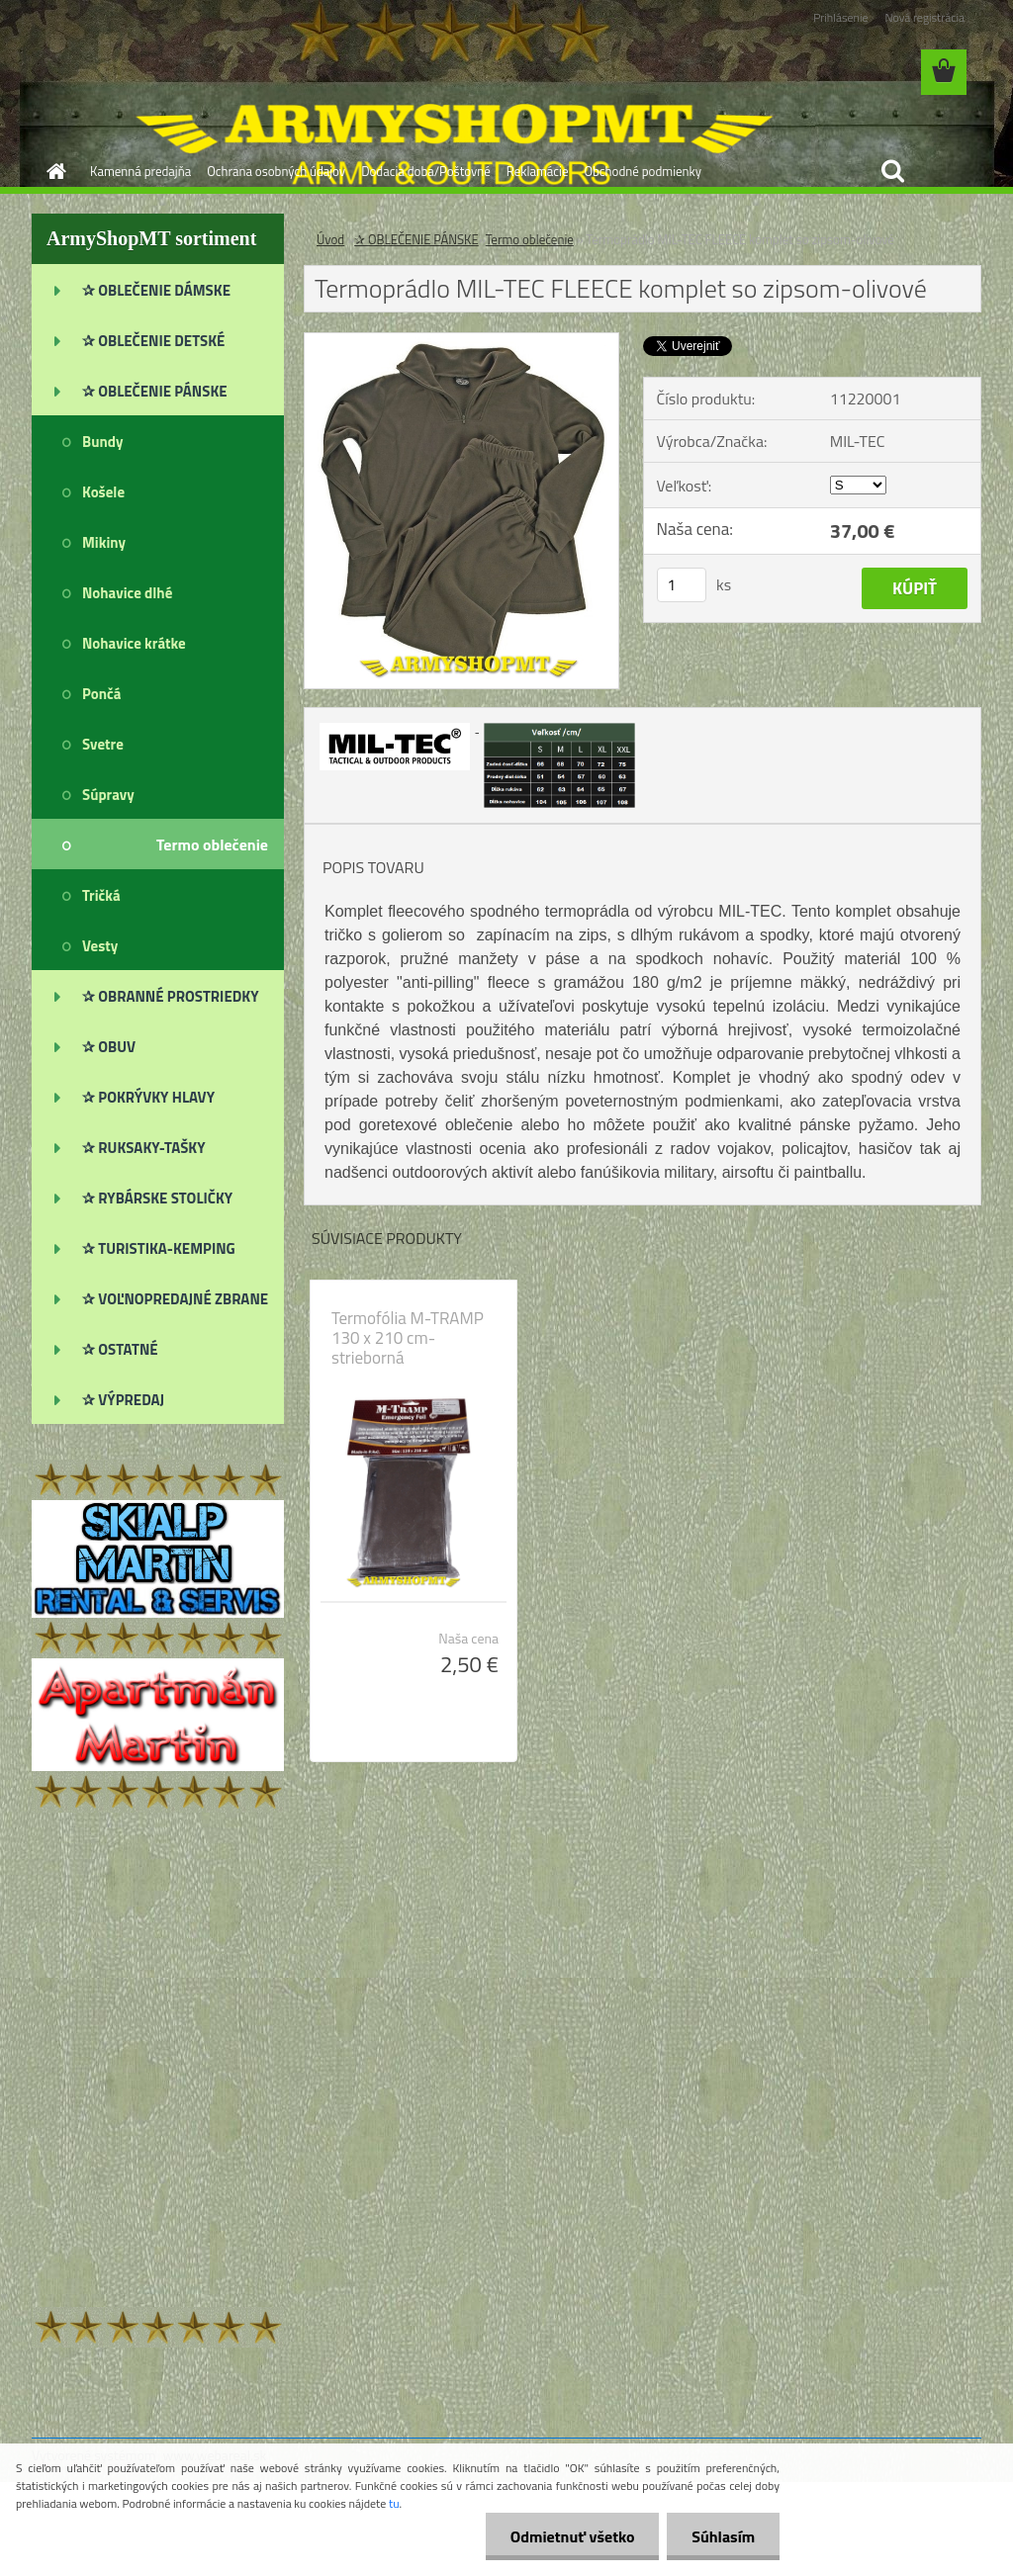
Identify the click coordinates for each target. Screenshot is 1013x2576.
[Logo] (168, 73)
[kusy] (681, 585)
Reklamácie (537, 171)
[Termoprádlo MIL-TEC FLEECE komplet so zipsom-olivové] (461, 341)
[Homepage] (52, 171)
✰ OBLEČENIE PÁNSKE (416, 239)
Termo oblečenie (530, 239)
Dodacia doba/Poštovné (426, 171)
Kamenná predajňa (140, 171)
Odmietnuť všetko (571, 2536)
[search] (892, 171)
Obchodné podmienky (642, 171)
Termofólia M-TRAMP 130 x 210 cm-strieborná (407, 1338)
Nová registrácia (924, 17)
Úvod (330, 239)
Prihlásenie (840, 17)
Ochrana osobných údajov (276, 171)
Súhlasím (723, 2536)
